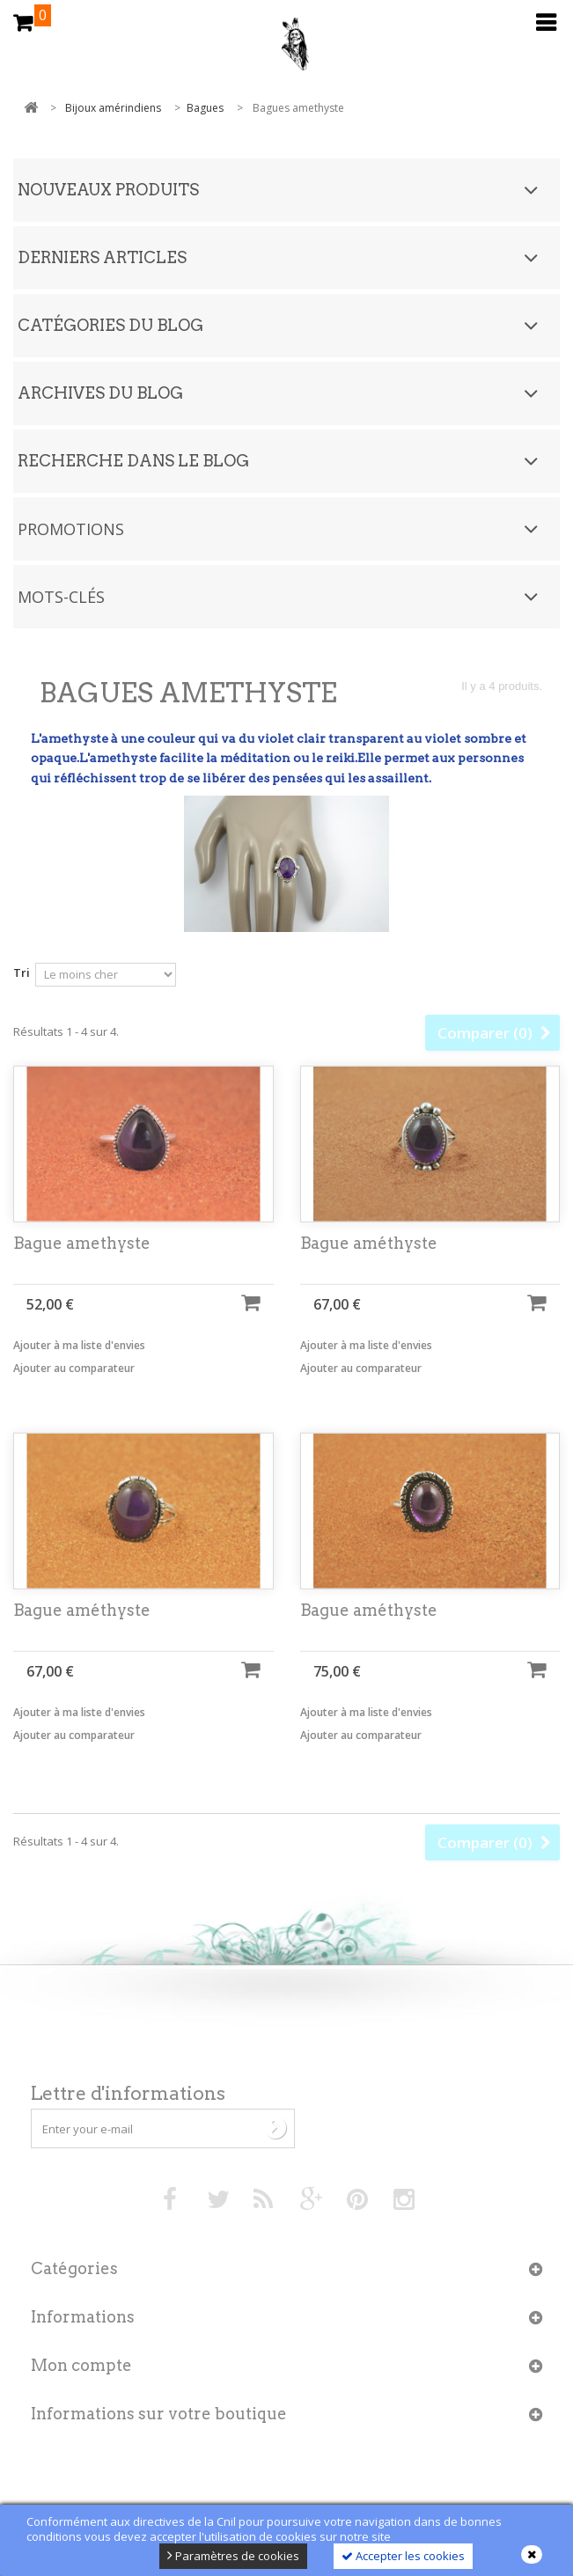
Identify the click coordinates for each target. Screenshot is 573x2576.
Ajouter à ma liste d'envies (79, 1360)
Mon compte (81, 2365)
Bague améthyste (368, 1258)
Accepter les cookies (403, 2556)
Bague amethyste (82, 1258)
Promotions (71, 528)
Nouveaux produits (108, 189)
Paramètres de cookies (233, 2556)
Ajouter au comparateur (74, 1383)
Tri (21, 972)
